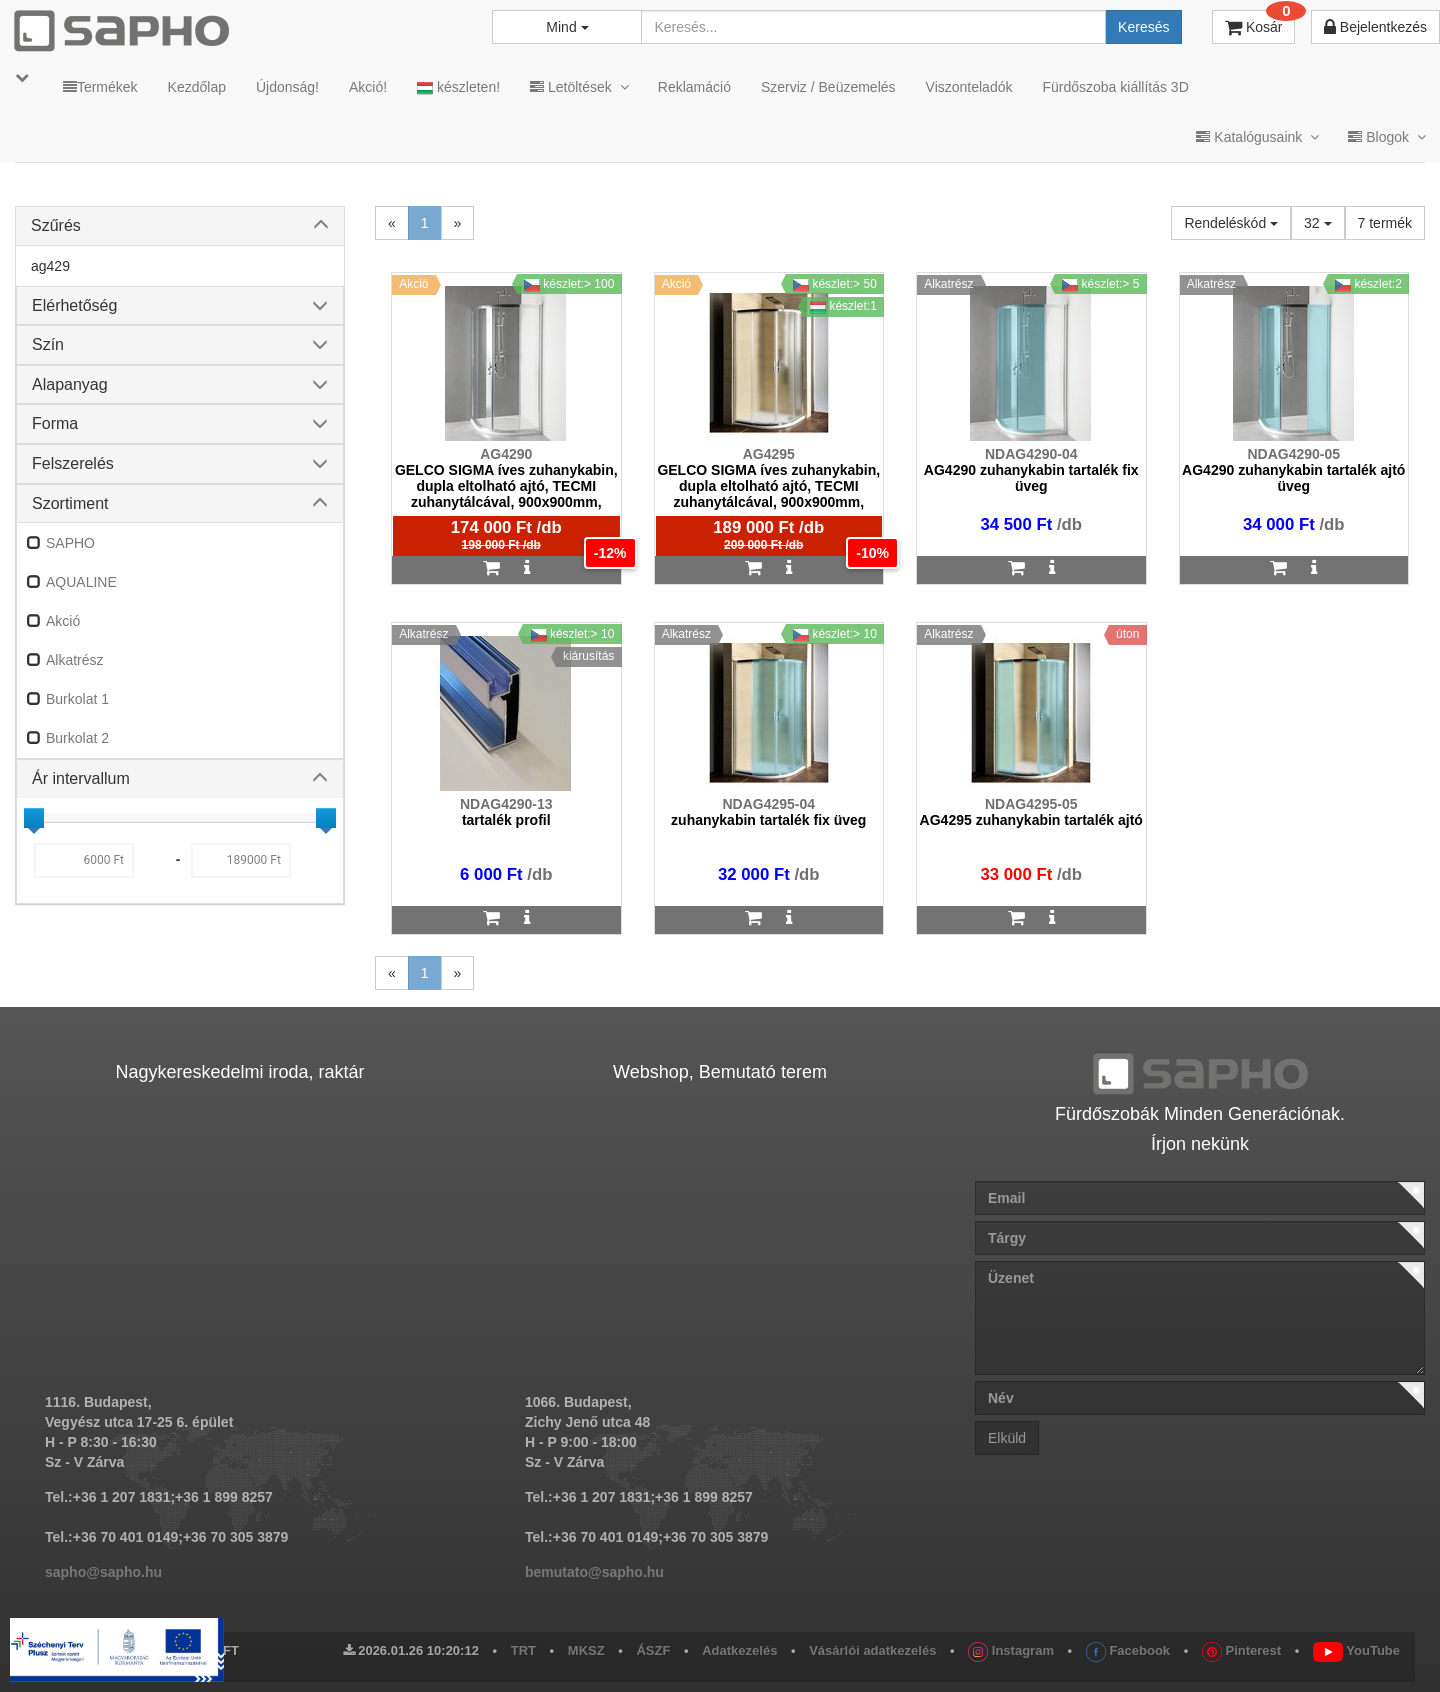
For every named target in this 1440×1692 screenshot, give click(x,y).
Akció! (368, 87)
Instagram (1011, 1650)
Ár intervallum (81, 778)
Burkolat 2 (77, 738)
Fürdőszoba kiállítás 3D (1115, 87)
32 (1317, 223)
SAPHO (70, 543)
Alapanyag (70, 384)
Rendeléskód (1231, 223)
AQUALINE (81, 582)
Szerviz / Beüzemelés (828, 87)
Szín (48, 344)
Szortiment (70, 503)
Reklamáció (694, 87)
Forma (55, 423)
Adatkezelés (739, 1650)
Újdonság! (287, 87)
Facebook (1128, 1650)
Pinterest (1241, 1650)
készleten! (458, 87)
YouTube (1356, 1650)
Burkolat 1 (77, 699)
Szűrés (56, 225)
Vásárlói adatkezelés (872, 1650)
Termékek (100, 87)
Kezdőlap (197, 87)
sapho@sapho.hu (103, 1572)
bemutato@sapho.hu (594, 1572)
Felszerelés (73, 463)
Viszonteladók (969, 87)
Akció (63, 621)
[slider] (34, 818)
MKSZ (586, 1650)
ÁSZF (653, 1650)
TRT (523, 1650)
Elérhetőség (74, 305)
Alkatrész (75, 660)
